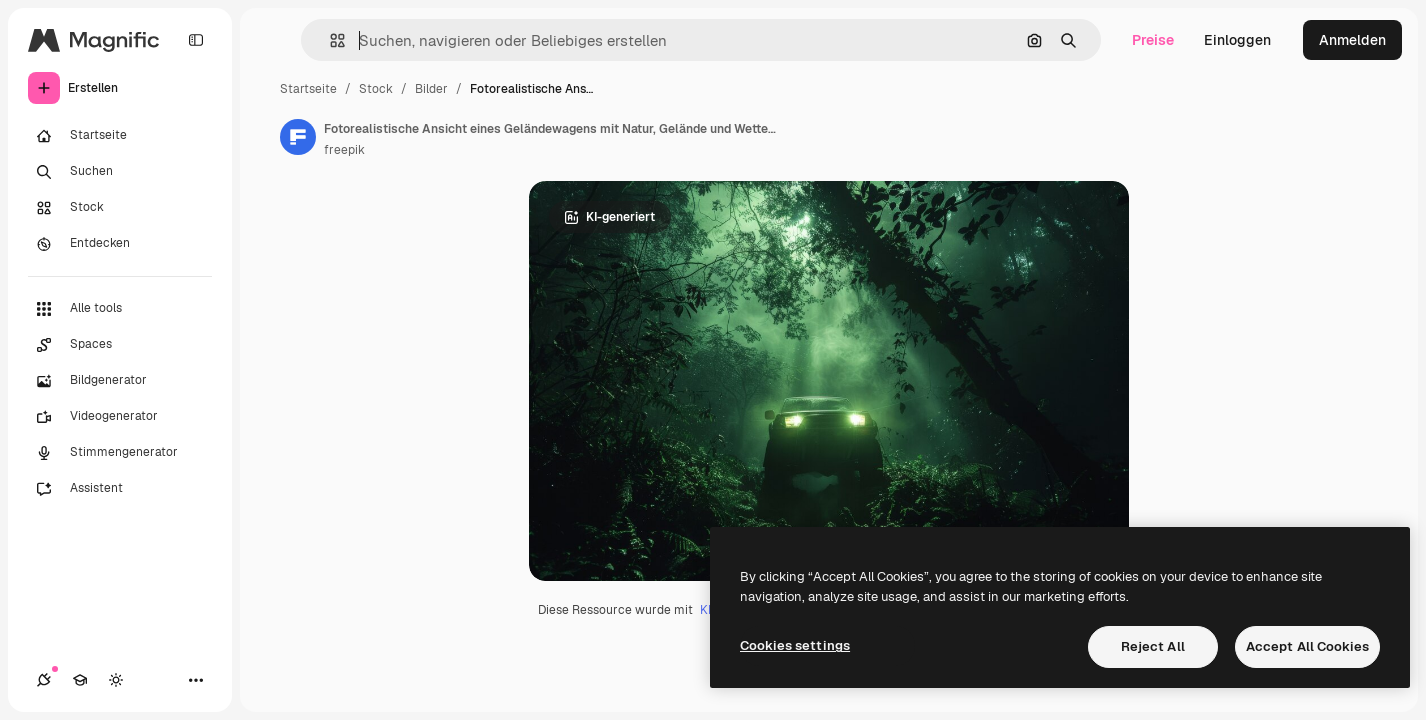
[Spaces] (120, 345)
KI (705, 610)
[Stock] (120, 208)
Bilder (431, 89)
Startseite (308, 89)
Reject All (1153, 646)
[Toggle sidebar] (196, 40)
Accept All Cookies (1307, 646)
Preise (1153, 40)
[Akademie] (80, 680)
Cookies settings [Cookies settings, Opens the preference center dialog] (795, 645)
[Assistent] (120, 489)
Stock (376, 89)
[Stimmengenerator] (120, 453)
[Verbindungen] (44, 680)
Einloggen (1237, 40)
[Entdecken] (120, 244)
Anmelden (1352, 40)
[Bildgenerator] (120, 381)
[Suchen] (120, 172)
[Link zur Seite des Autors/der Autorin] (298, 137)
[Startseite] (120, 136)
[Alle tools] (120, 309)
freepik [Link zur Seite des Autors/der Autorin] (344, 150)
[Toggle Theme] (116, 680)
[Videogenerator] (120, 417)
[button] (329, 40)
